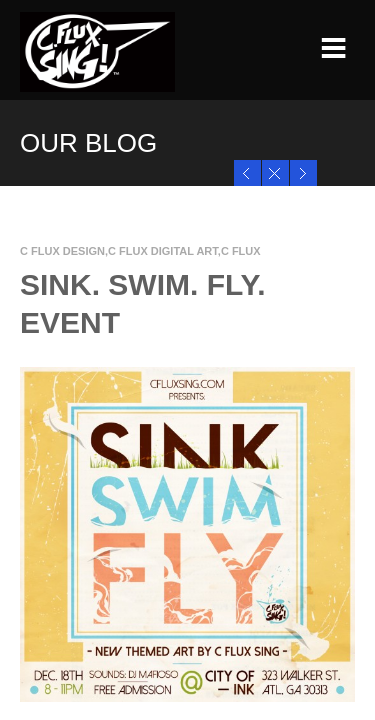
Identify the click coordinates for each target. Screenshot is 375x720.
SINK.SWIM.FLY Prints (251, 173)
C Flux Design (62, 251)
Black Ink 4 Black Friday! (307, 173)
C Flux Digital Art (163, 251)
